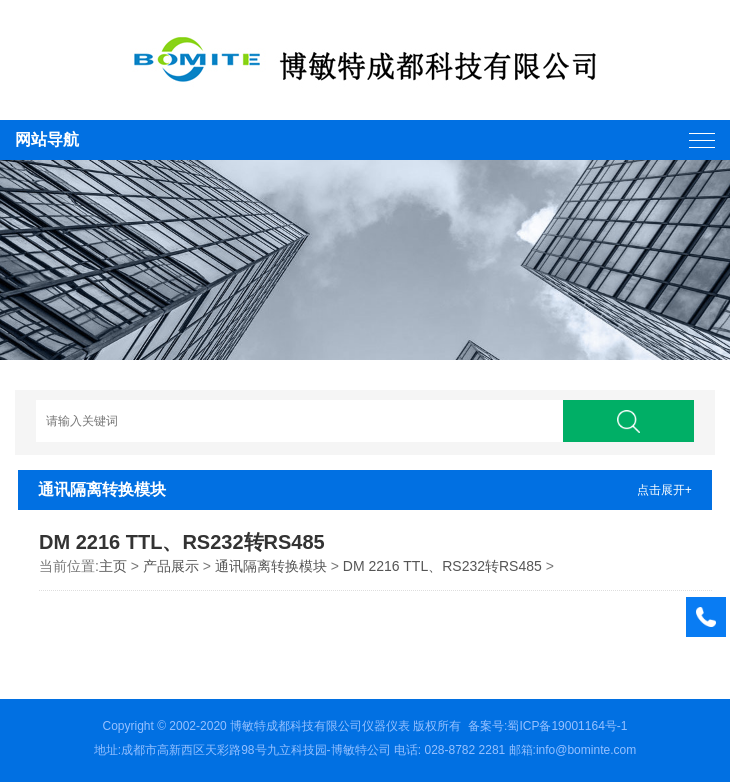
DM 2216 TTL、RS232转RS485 (442, 566)
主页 (113, 566)
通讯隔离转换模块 (271, 566)
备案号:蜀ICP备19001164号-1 (547, 726)
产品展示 (171, 566)
